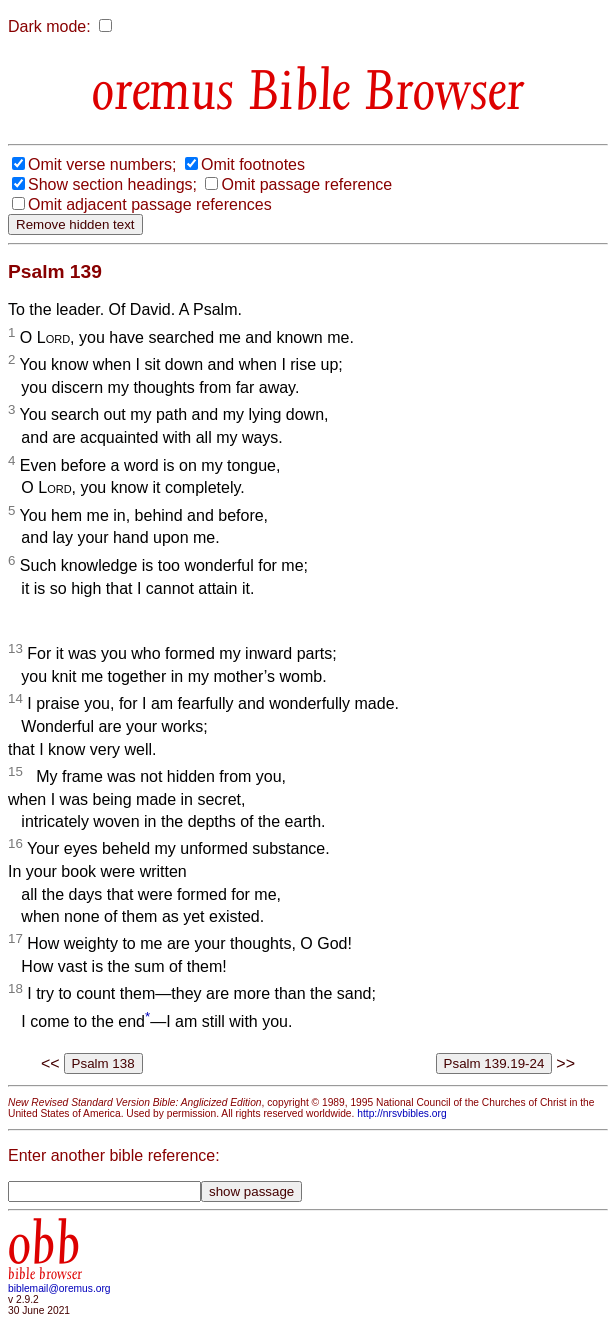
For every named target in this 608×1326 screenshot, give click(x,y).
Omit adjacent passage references (150, 204)
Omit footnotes (253, 164)
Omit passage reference (306, 184)
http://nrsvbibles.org (401, 1113)
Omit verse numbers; (102, 164)
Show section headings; (112, 184)
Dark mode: (49, 26)
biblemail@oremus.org (59, 1288)
